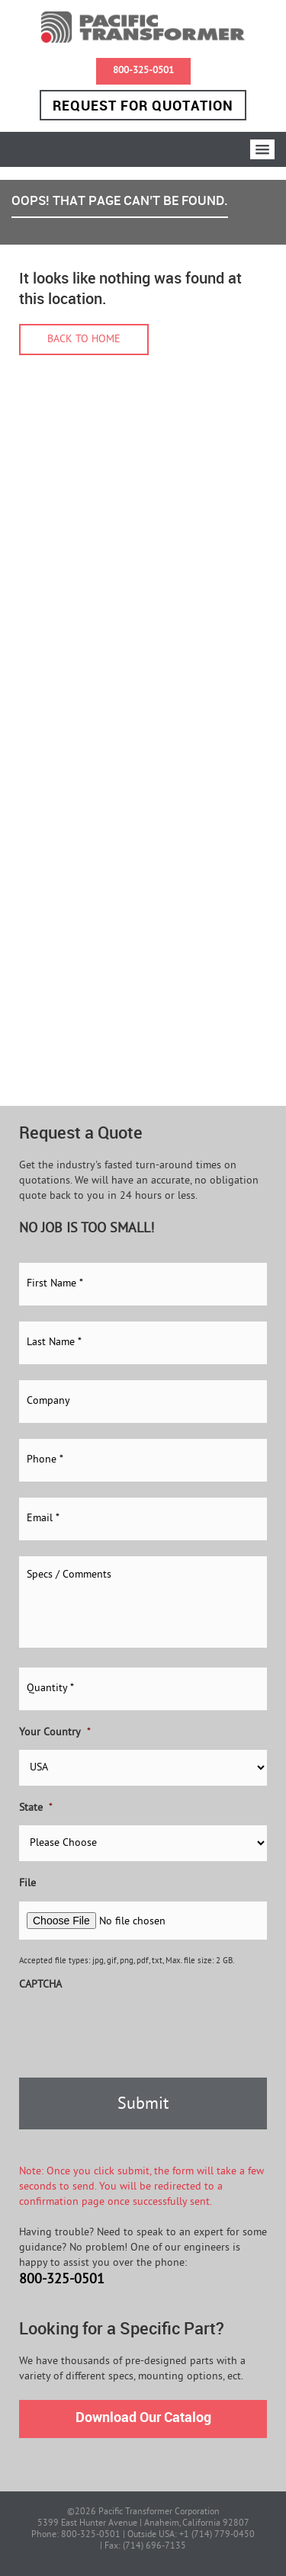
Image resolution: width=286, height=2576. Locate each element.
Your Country (55, 1732)
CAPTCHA (40, 1984)
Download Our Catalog (143, 2417)
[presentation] (135, 2032)
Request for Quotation (143, 105)
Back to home (84, 339)
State (36, 1808)
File (27, 1883)
